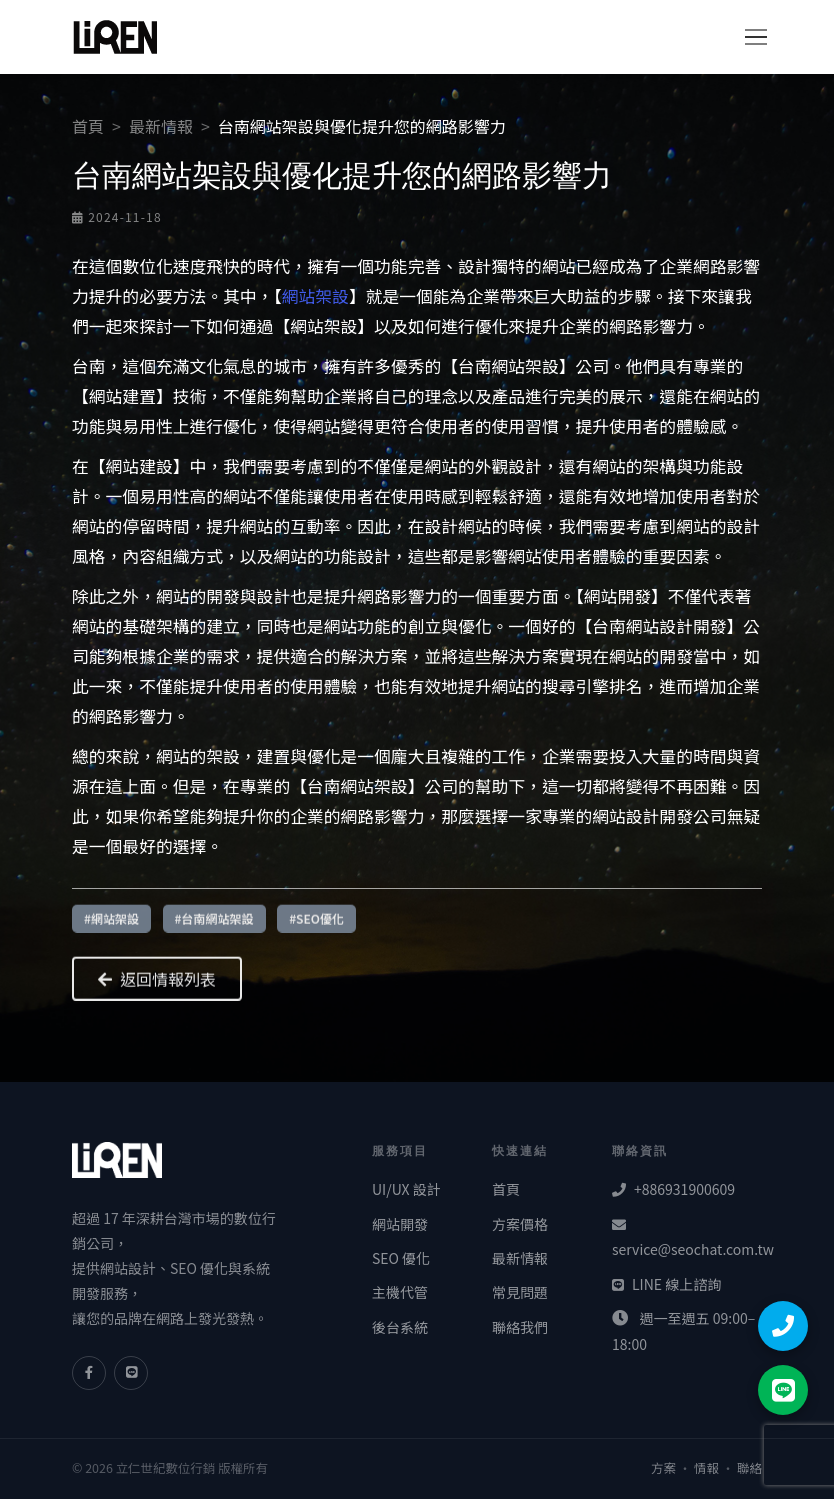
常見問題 (520, 1292)
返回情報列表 (157, 985)
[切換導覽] (749, 37)
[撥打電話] (783, 1326)
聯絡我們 (520, 1327)
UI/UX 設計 (406, 1189)
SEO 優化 (401, 1258)
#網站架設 (111, 924)
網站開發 (400, 1224)
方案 (663, 1468)
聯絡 (749, 1468)
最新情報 (161, 126)
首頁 (88, 126)
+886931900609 (673, 1189)
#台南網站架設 (214, 924)
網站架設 (315, 296)
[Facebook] (89, 1373)
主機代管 (400, 1292)
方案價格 (520, 1224)
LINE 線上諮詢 (666, 1284)
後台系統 (400, 1327)
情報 (706, 1468)
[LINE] (131, 1373)
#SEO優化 (316, 924)
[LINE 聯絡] (783, 1390)
